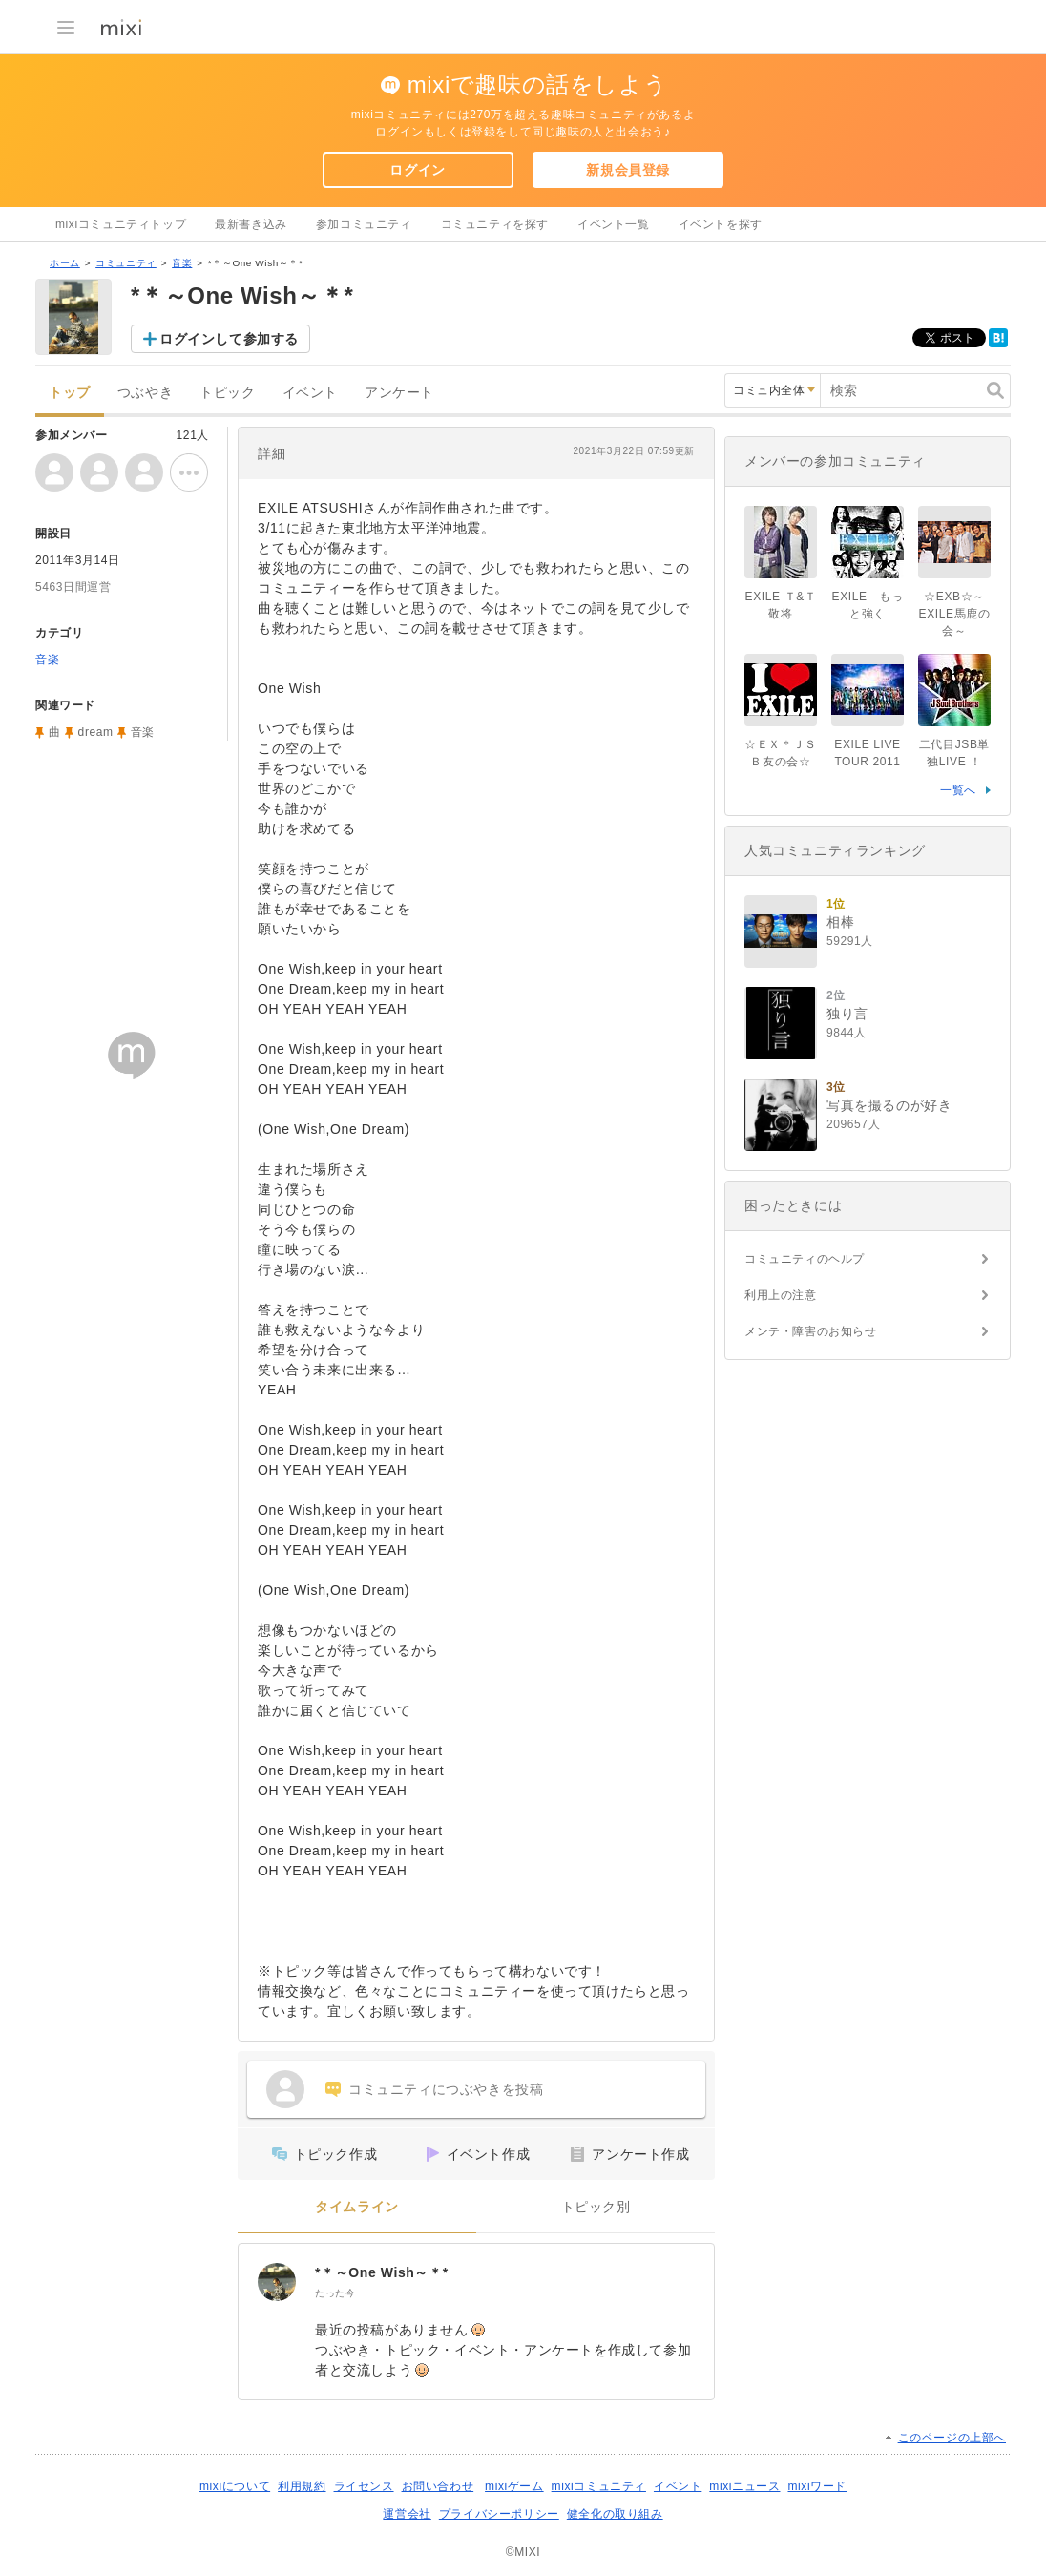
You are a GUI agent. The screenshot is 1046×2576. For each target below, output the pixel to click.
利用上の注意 (780, 1295)
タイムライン (357, 2207)
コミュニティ (126, 263)
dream (96, 732)
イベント (310, 393)
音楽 (182, 263)
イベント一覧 (613, 224)
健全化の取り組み (615, 2514)
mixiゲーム (514, 2486)
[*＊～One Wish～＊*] (277, 2282)
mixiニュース (744, 2486)
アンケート (399, 393)
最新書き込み (251, 224)
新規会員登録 (628, 170)
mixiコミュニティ (599, 2486)
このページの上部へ (952, 2437)
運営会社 (406, 2514)
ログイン (417, 170)
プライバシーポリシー (499, 2514)
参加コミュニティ (364, 224)
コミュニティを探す (495, 224)
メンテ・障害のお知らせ (810, 1331)
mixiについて (234, 2486)
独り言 (847, 1013)
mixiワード (817, 2486)
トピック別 (596, 2207)
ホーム (65, 263)
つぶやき (145, 393)
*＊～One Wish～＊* (382, 2272)
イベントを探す (721, 224)
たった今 (335, 2293)
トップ (70, 393)
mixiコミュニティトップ (120, 224)
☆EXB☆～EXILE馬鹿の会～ (955, 614)
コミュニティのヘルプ (804, 1259)
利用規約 (301, 2486)
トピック (227, 393)
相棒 (840, 922)
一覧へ (958, 790)
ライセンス (364, 2486)
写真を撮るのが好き (889, 1105)
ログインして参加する (229, 338)
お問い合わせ (438, 2486)
